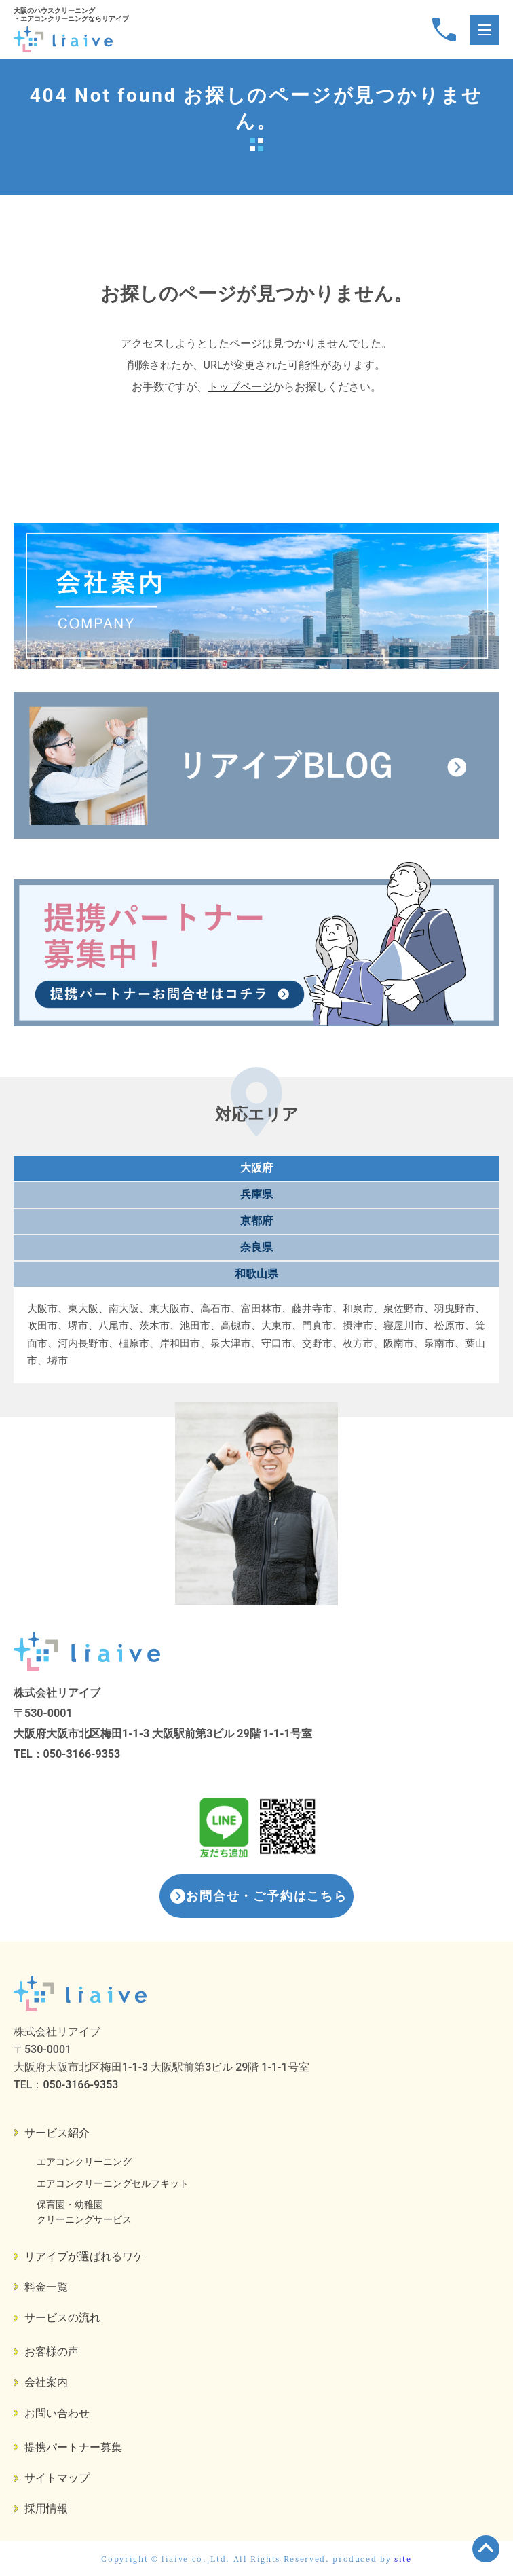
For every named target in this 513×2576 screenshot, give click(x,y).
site (403, 2558)
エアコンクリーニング (84, 2161)
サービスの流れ (62, 2317)
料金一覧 (46, 2287)
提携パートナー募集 (73, 2447)
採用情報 (46, 2508)
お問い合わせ (57, 2413)
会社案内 (46, 2382)
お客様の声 (51, 2351)
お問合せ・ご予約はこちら (266, 1896)
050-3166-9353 (82, 1753)
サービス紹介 (57, 2132)
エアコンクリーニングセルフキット (113, 2183)
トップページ (240, 386)
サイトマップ (57, 2477)
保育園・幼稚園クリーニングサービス (84, 2212)
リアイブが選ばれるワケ (84, 2256)
